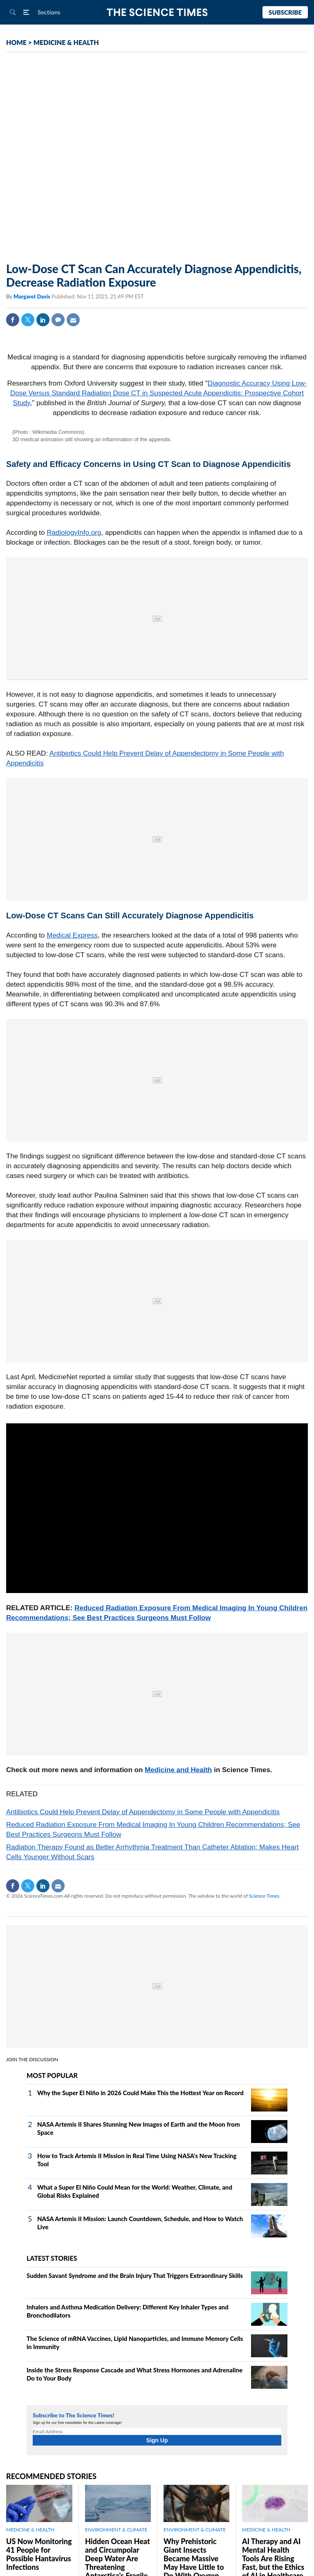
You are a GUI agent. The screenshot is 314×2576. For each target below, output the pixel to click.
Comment (58, 319)
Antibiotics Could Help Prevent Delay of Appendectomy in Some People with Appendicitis (143, 1812)
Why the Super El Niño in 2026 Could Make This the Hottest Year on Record (140, 2092)
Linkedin (42, 319)
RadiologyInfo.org (74, 532)
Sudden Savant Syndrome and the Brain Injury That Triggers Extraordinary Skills (135, 2275)
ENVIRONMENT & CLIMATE (116, 2530)
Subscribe (285, 12)
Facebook (12, 319)
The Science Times (157, 12)
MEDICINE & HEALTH (66, 42)
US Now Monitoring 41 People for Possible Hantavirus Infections (39, 2554)
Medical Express (72, 935)
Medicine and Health (178, 1770)
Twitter (27, 319)
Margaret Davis (32, 296)
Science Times (264, 1896)
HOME (16, 42)
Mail (73, 319)
